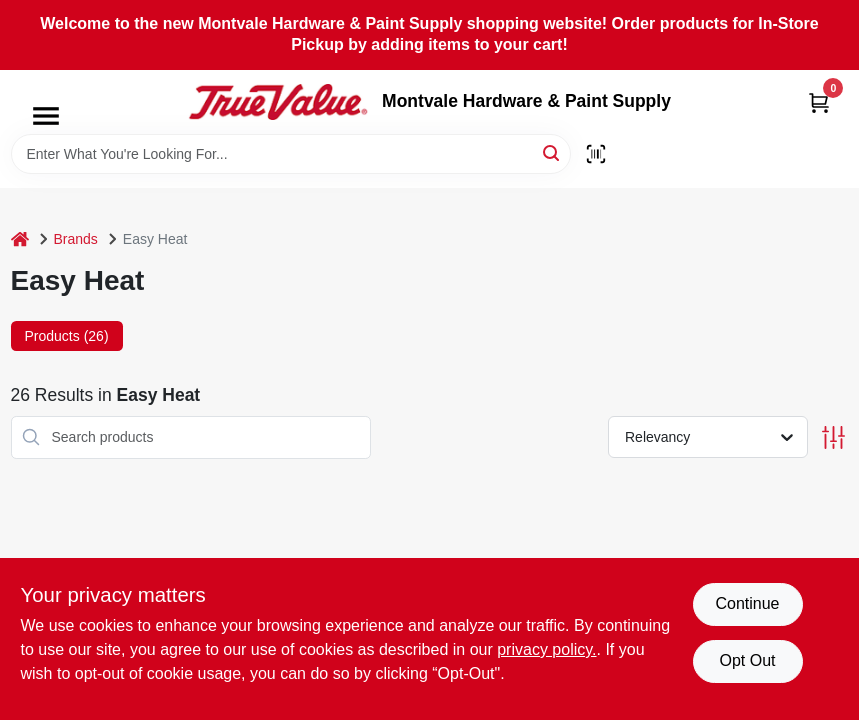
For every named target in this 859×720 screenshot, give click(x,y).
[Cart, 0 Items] (819, 102)
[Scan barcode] (596, 154)
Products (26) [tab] (67, 336)
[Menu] (46, 116)
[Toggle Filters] (833, 437)
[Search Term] (291, 154)
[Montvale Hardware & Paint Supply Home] (278, 102)
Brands (76, 239)
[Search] (552, 152)
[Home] (20, 239)
